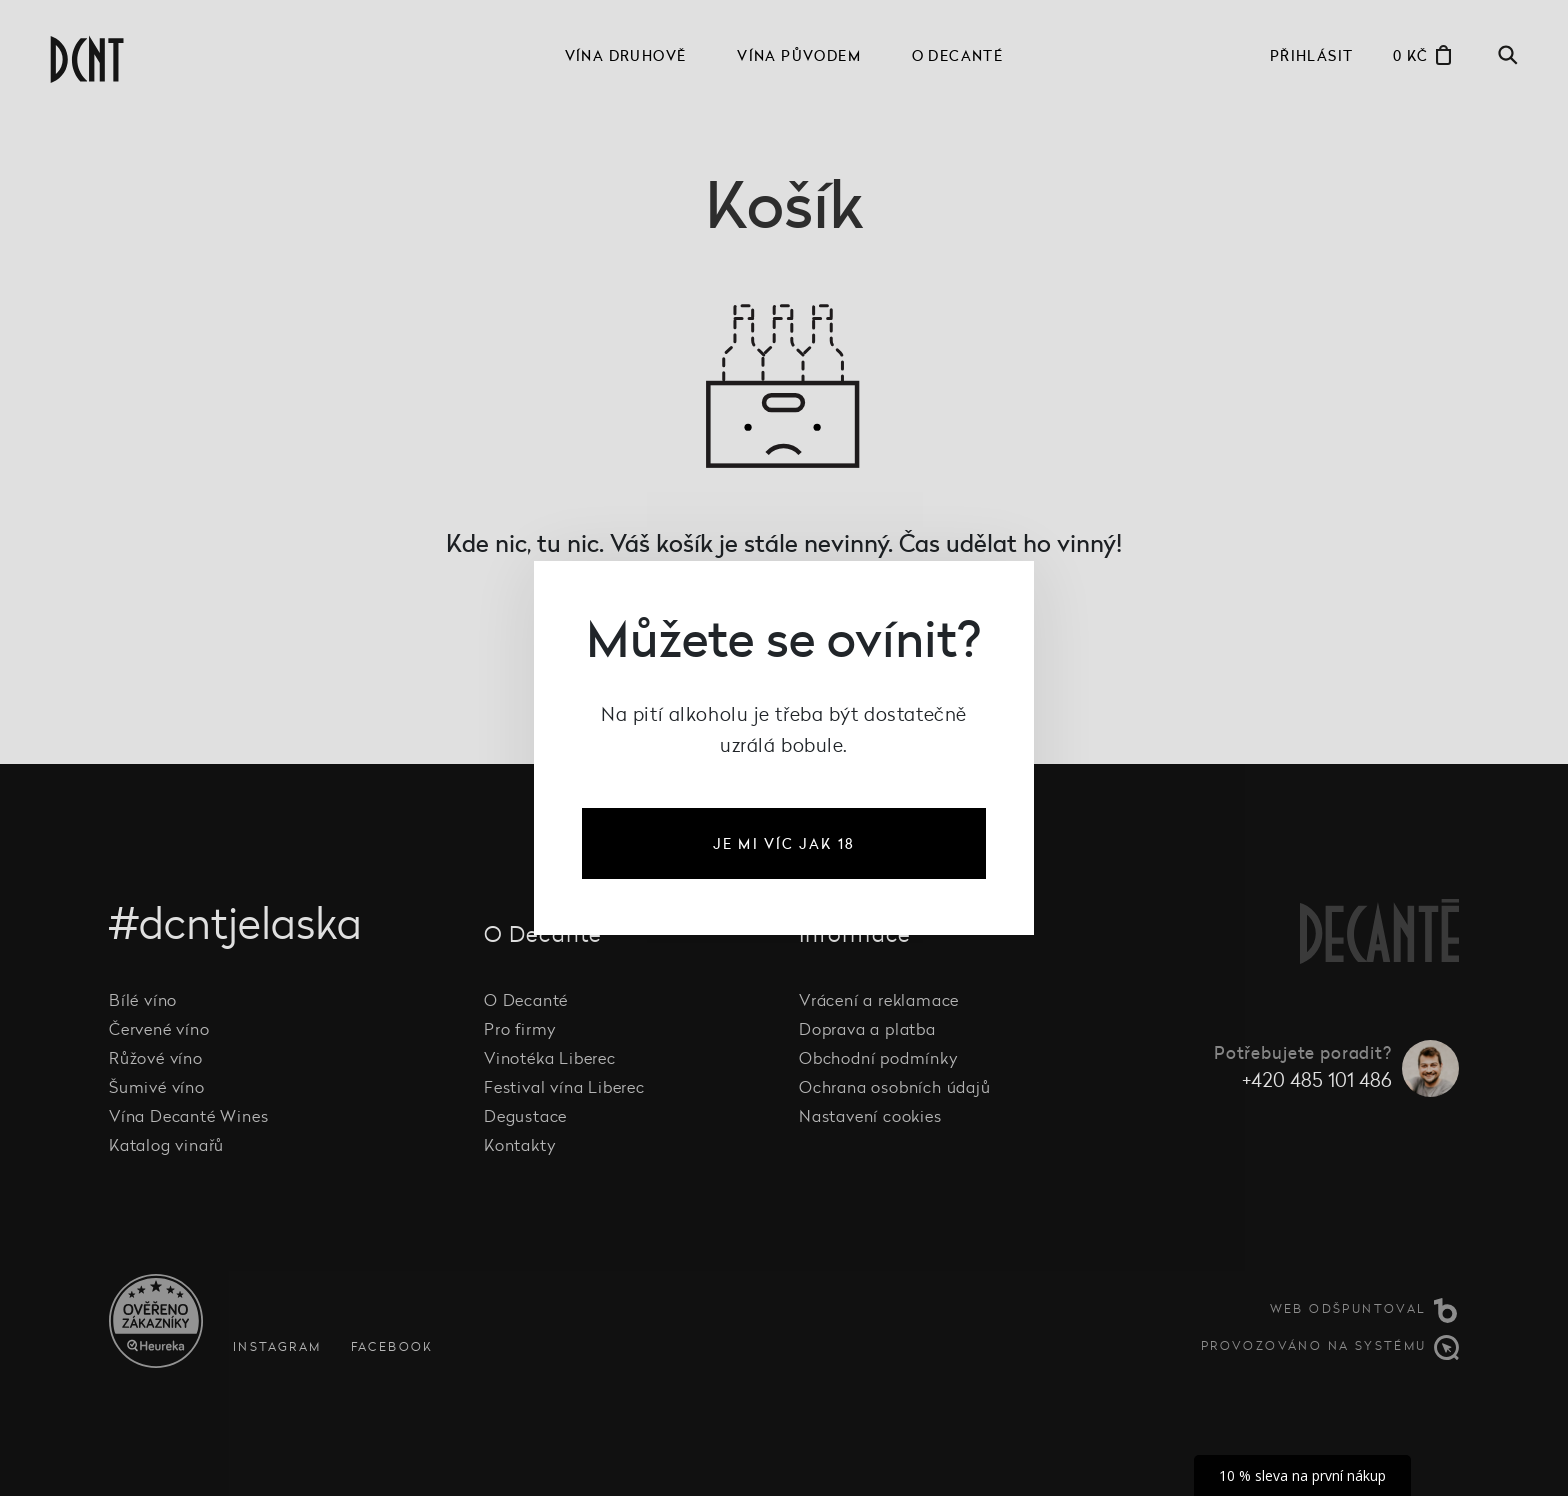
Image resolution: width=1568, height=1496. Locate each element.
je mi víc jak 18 (784, 843)
